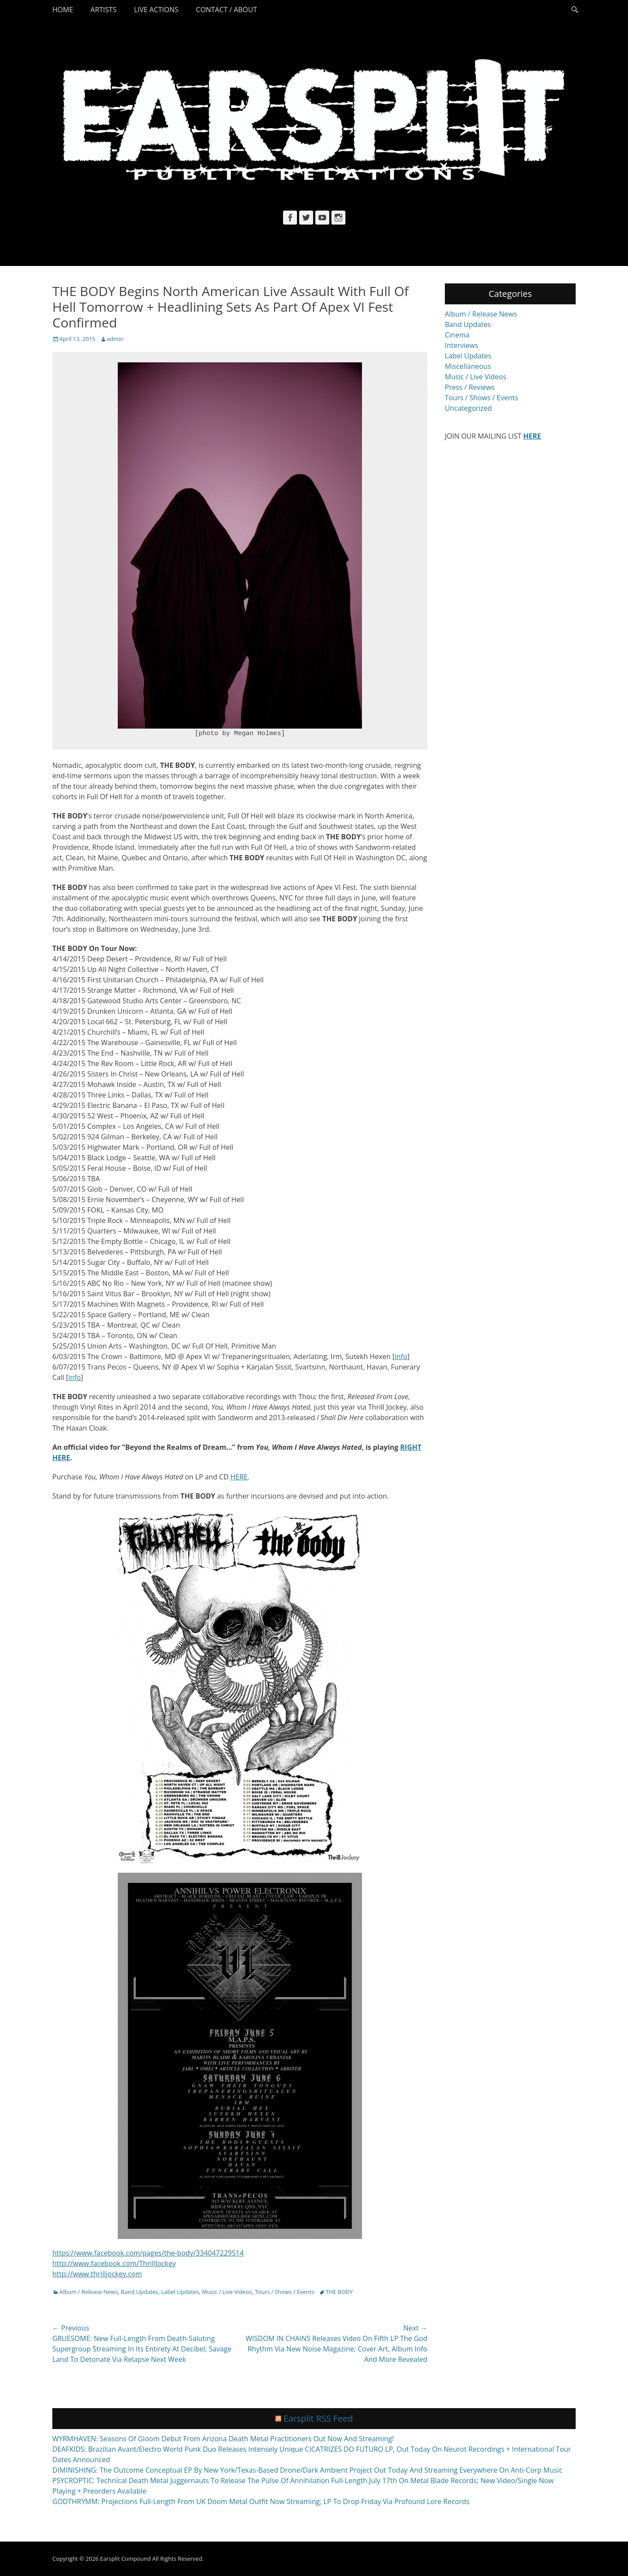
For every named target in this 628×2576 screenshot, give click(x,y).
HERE (238, 1477)
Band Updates (139, 2292)
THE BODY (339, 2292)
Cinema (457, 335)
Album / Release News (88, 2292)
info (401, 1356)
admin (115, 339)
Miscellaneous (468, 366)
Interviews (461, 345)
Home (62, 9)
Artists (104, 9)
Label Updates (180, 2292)
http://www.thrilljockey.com (97, 2274)
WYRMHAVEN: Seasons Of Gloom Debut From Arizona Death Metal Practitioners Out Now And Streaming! (223, 2438)
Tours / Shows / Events (284, 2292)
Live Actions (156, 9)
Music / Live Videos (227, 2292)
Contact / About (226, 9)
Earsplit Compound (125, 2558)
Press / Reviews (470, 387)
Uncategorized (468, 408)
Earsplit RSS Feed (318, 2418)
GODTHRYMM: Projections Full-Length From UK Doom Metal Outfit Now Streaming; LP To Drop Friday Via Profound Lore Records (260, 2501)
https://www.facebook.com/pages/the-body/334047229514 (148, 2253)
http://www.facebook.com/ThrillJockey (114, 2263)
